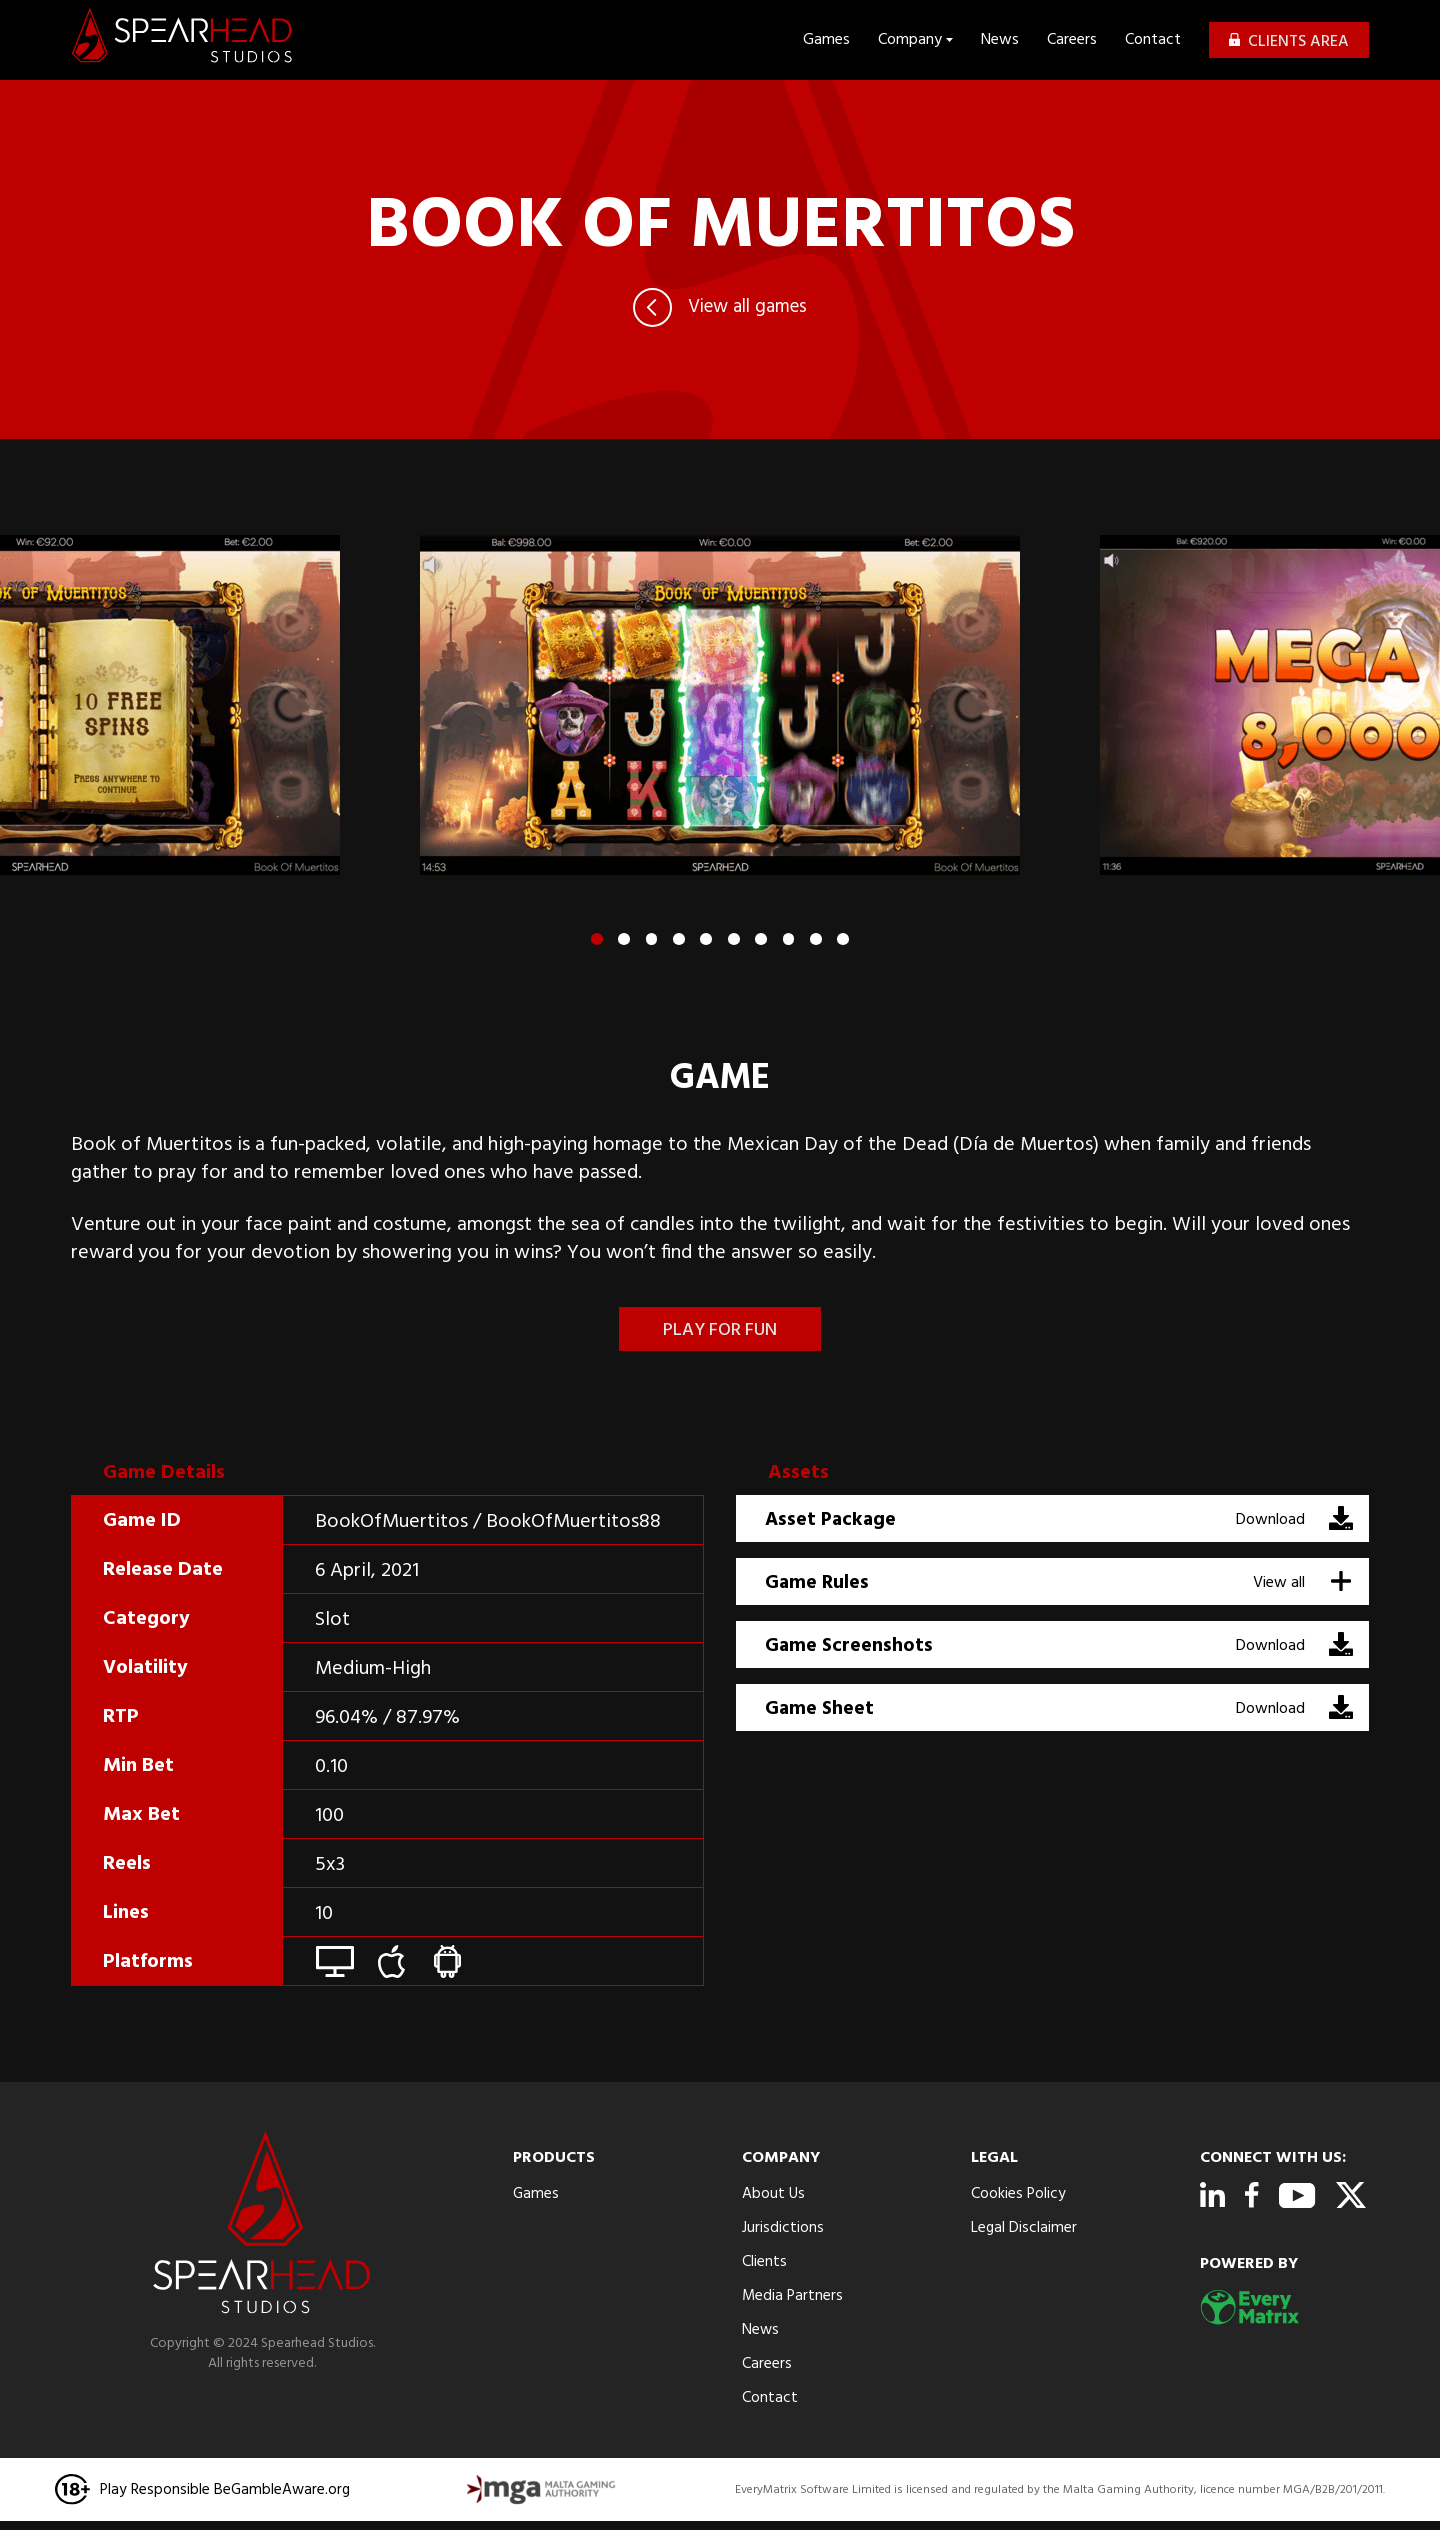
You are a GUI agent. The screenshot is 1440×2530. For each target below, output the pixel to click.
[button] (594, 939)
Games (826, 40)
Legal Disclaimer (1024, 2228)
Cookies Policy (1019, 2194)
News (1000, 40)
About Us (774, 2194)
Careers (1072, 40)
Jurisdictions (783, 2228)
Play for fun (720, 1330)
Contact (1153, 40)
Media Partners (793, 2296)
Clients (764, 2262)
